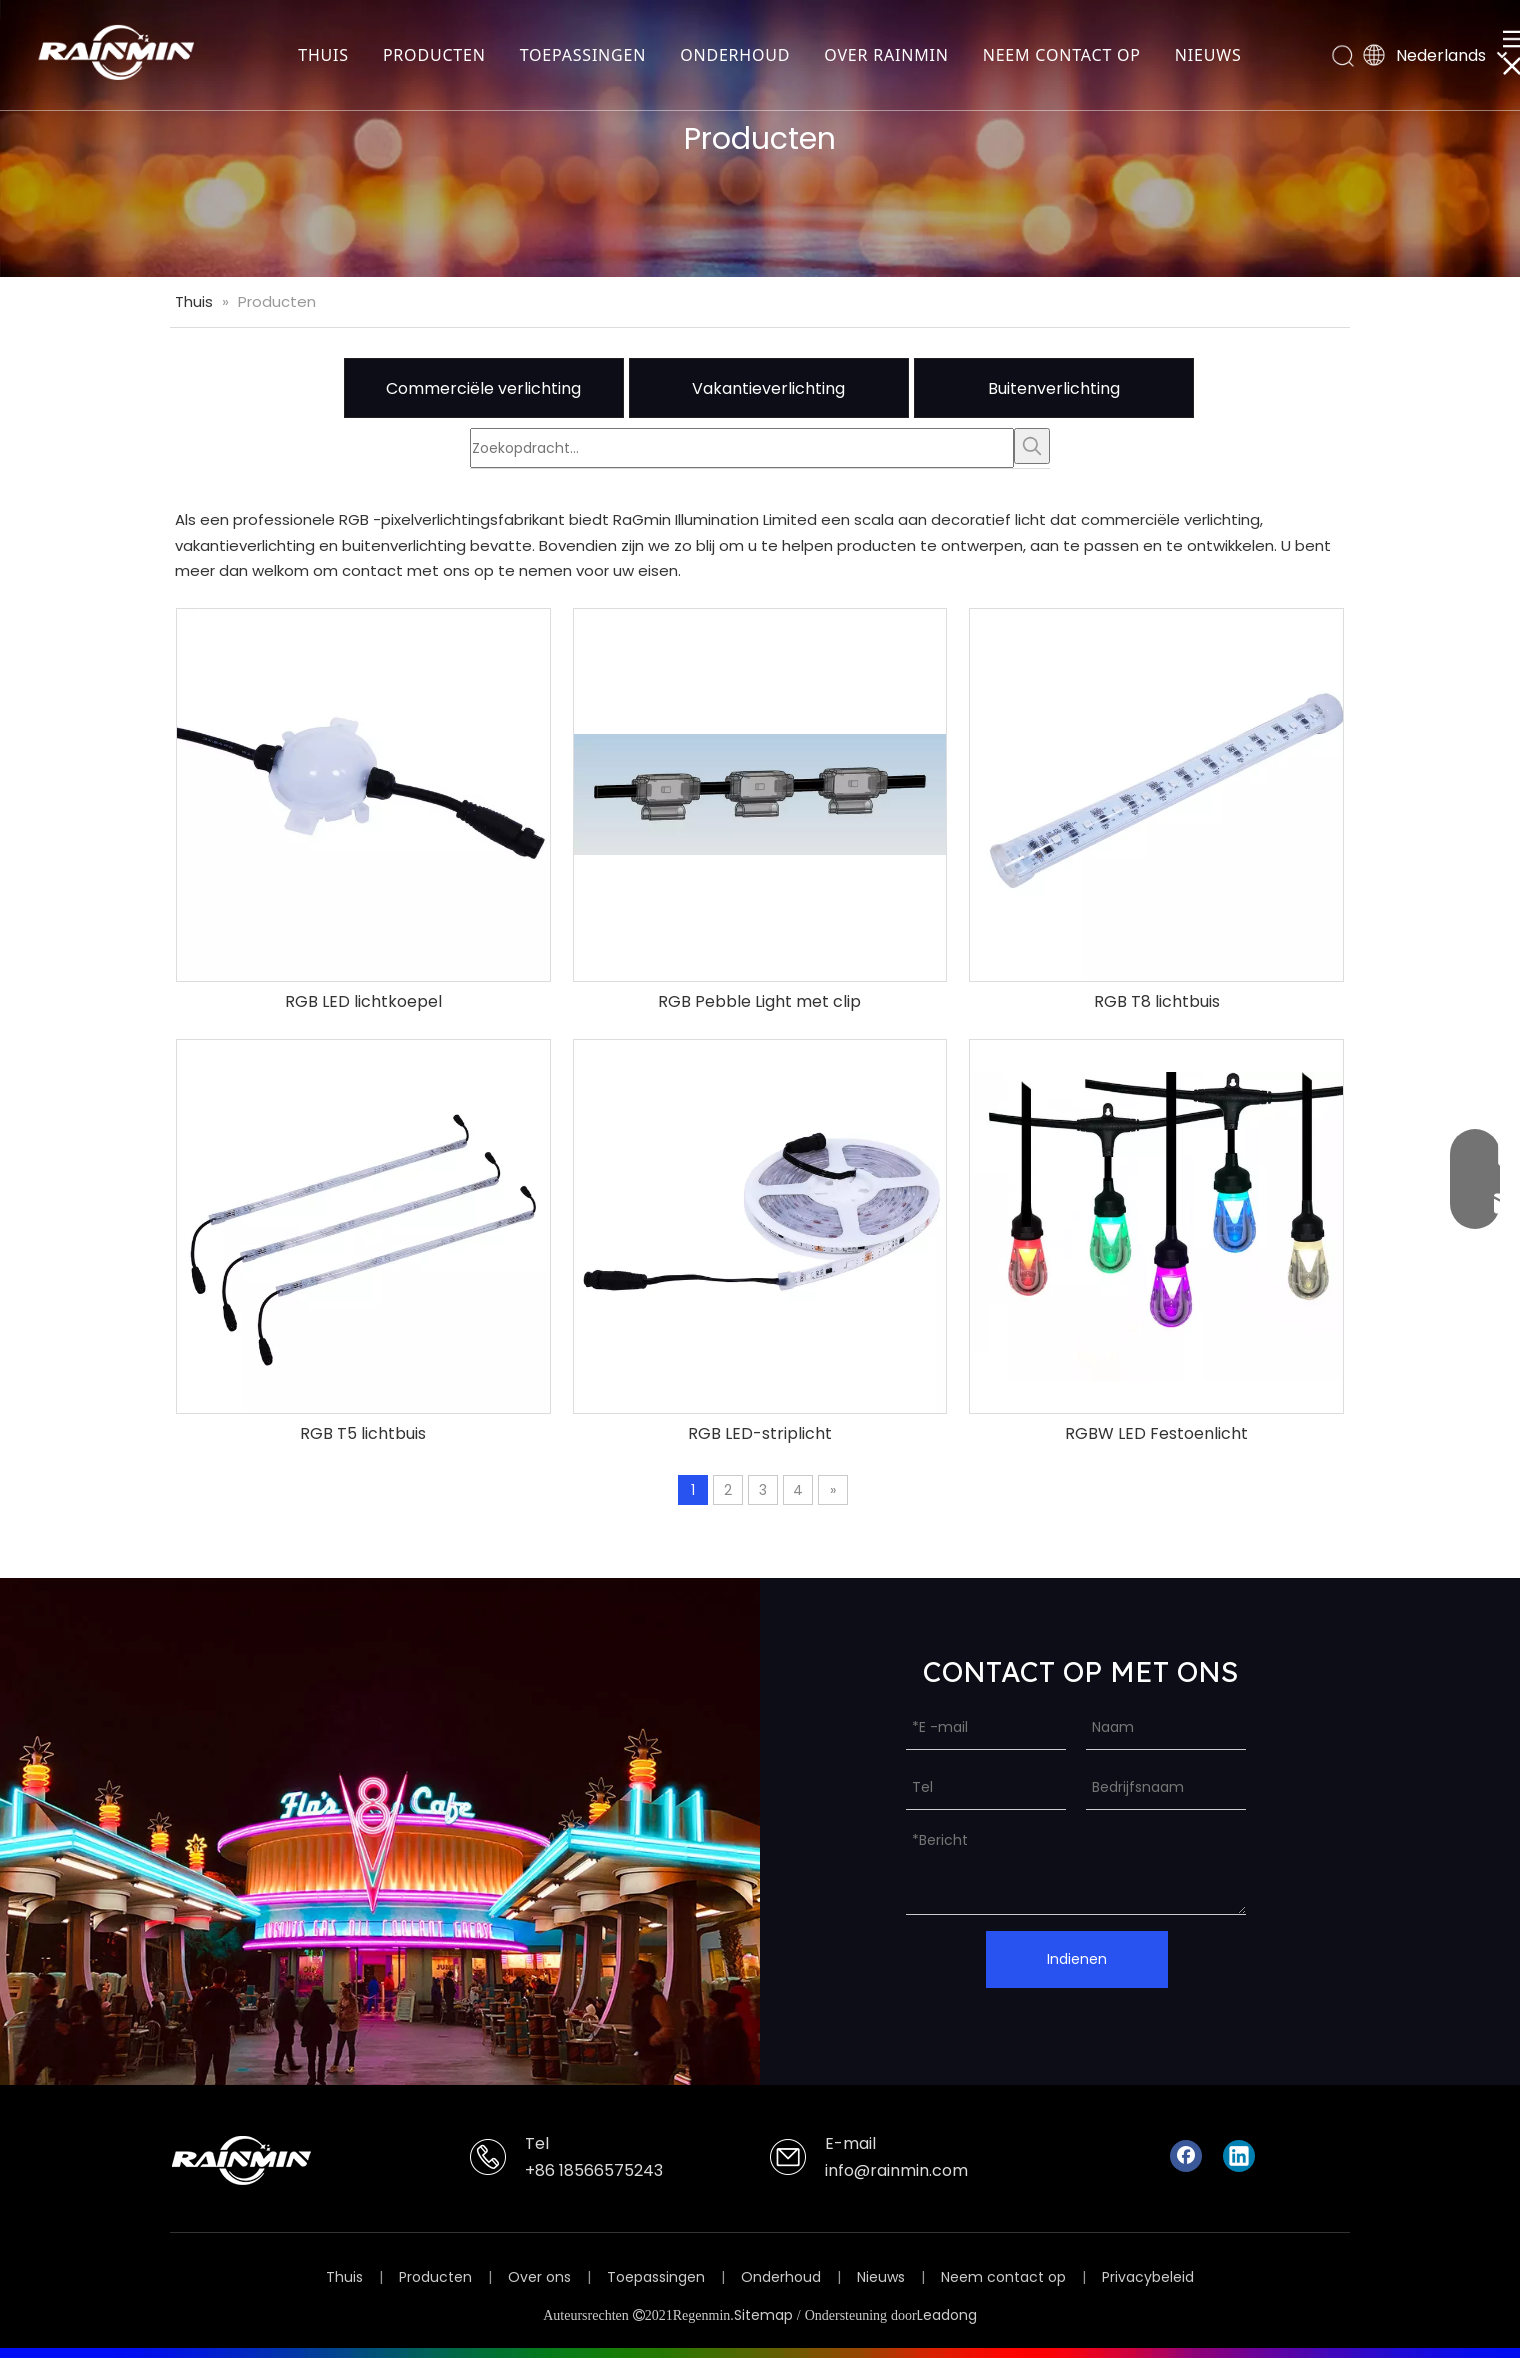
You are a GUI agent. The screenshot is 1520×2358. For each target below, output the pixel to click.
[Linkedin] (1239, 2156)
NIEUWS (1208, 55)
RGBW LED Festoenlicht (1156, 1434)
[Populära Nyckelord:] (1032, 446)
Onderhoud (781, 2277)
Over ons (539, 2277)
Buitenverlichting (1054, 388)
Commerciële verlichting (483, 388)
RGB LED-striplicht (760, 1434)
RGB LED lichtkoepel (363, 1002)
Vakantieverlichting (768, 388)
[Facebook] (1186, 2156)
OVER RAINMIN (886, 55)
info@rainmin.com (896, 2170)
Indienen (1077, 1959)
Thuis (344, 2277)
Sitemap (763, 2315)
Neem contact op (1003, 2277)
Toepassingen (656, 2277)
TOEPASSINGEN (583, 55)
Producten (435, 2277)
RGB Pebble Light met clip (759, 1002)
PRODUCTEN (434, 55)
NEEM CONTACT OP (1062, 55)
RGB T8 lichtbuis (1157, 1002)
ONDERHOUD (735, 55)
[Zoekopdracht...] (742, 448)
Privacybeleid (1148, 2277)
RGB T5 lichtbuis (363, 1434)
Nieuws (881, 2277)
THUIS (323, 55)
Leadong (947, 2315)
